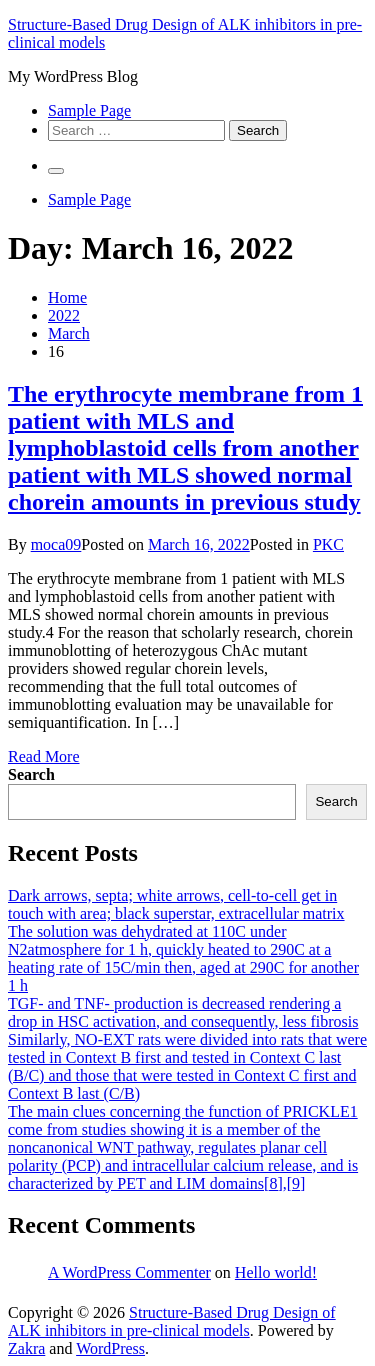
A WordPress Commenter (129, 1272)
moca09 (56, 544)
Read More (44, 756)
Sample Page (89, 110)
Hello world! (276, 1272)
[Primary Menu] (56, 171)
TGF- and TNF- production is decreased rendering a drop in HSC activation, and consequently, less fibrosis (183, 1012)
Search (31, 774)
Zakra (26, 1348)
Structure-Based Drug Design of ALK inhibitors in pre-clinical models (172, 1321)
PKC (328, 544)
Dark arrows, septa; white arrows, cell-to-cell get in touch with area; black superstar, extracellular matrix (176, 904)
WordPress (110, 1348)
